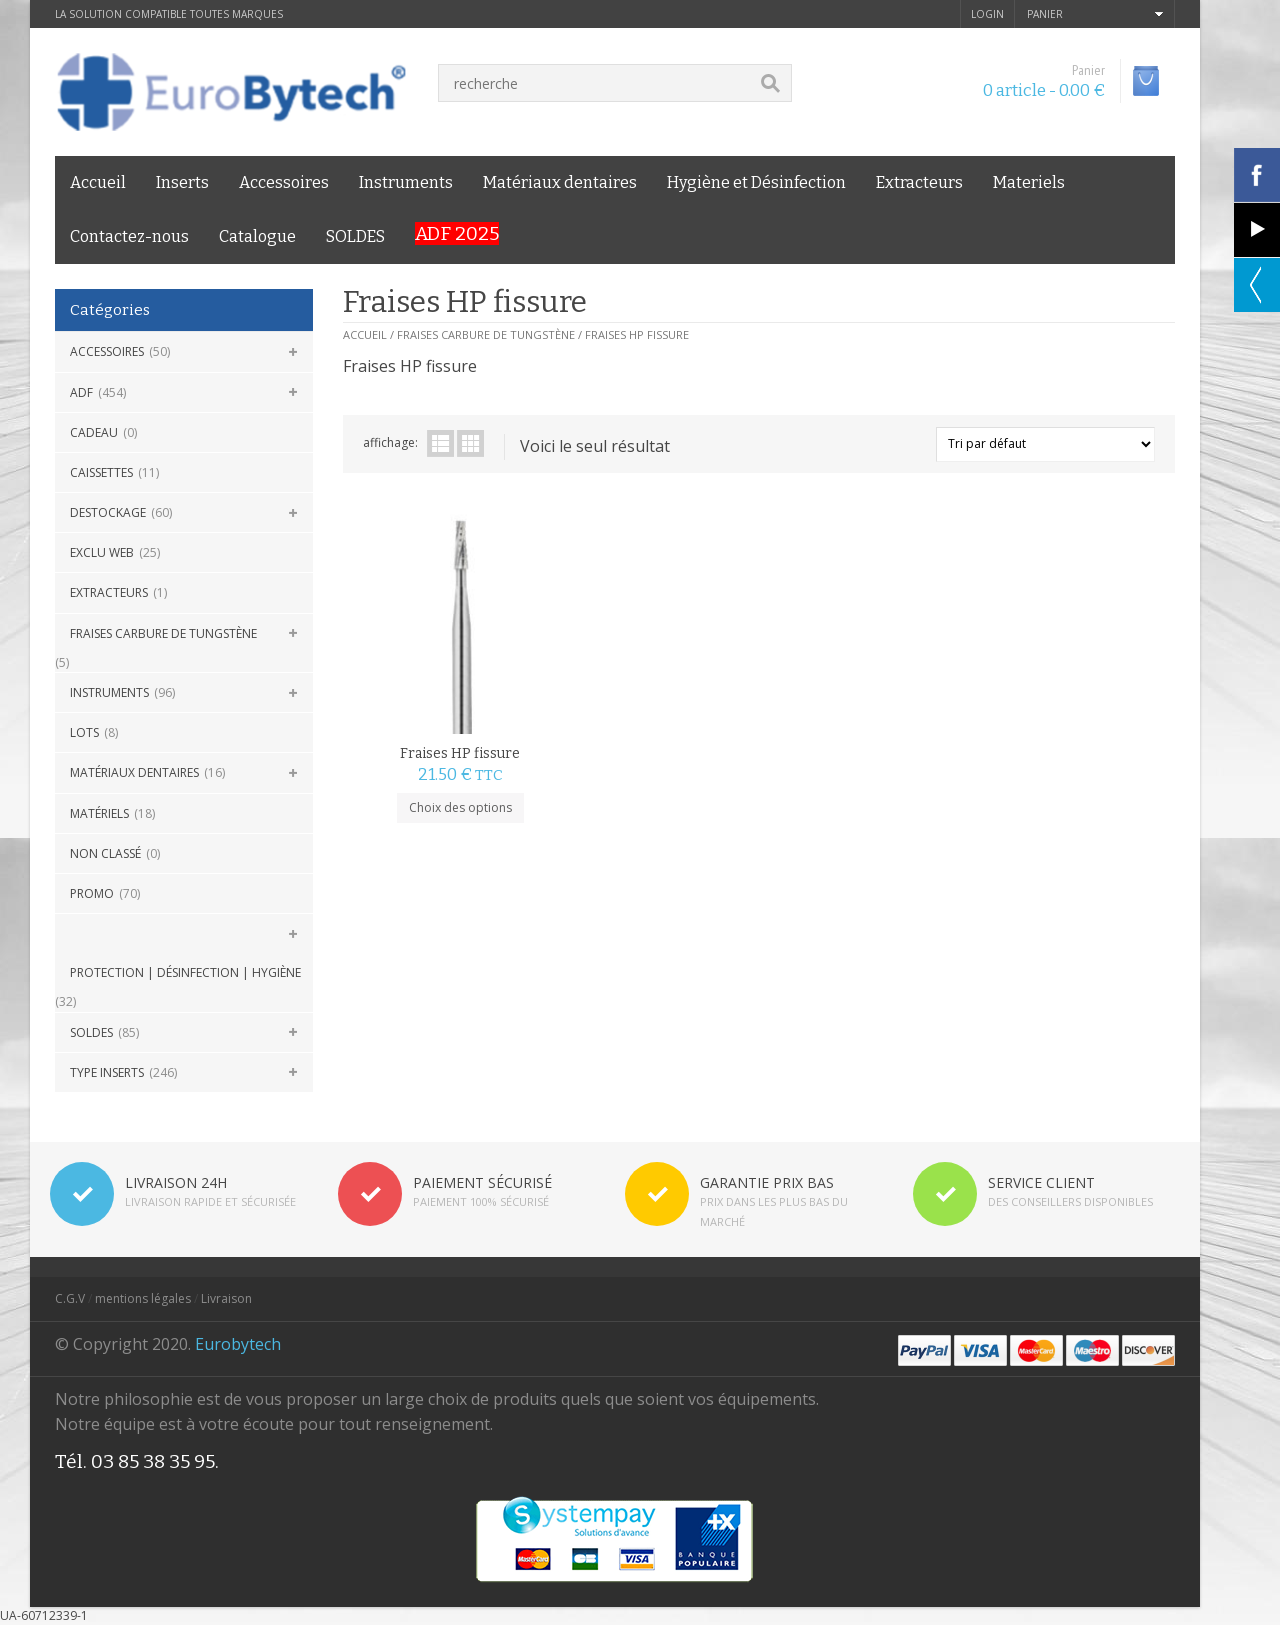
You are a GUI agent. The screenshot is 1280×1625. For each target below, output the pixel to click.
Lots (84, 732)
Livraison (226, 1298)
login (987, 14)
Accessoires (284, 182)
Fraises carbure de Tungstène (163, 633)
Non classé (105, 853)
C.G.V (70, 1298)
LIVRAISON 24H (176, 1182)
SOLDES (355, 236)
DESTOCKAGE (108, 512)
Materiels (1029, 182)
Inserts (182, 182)
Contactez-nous (129, 236)
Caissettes (101, 472)
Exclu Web (102, 552)
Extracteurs (919, 182)
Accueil (98, 182)
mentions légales (143, 1298)
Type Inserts (107, 1072)
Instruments (406, 182)
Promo (92, 893)
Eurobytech (238, 1344)
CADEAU (94, 432)
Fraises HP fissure (447, 725)
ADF (81, 392)
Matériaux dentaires (560, 182)
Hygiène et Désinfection (756, 182)
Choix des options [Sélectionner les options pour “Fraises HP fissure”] (446, 779)
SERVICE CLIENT (1041, 1182)
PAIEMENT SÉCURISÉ (482, 1182)
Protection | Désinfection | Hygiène (185, 972)
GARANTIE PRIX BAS (767, 1182)
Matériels (99, 813)
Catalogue (257, 236)
